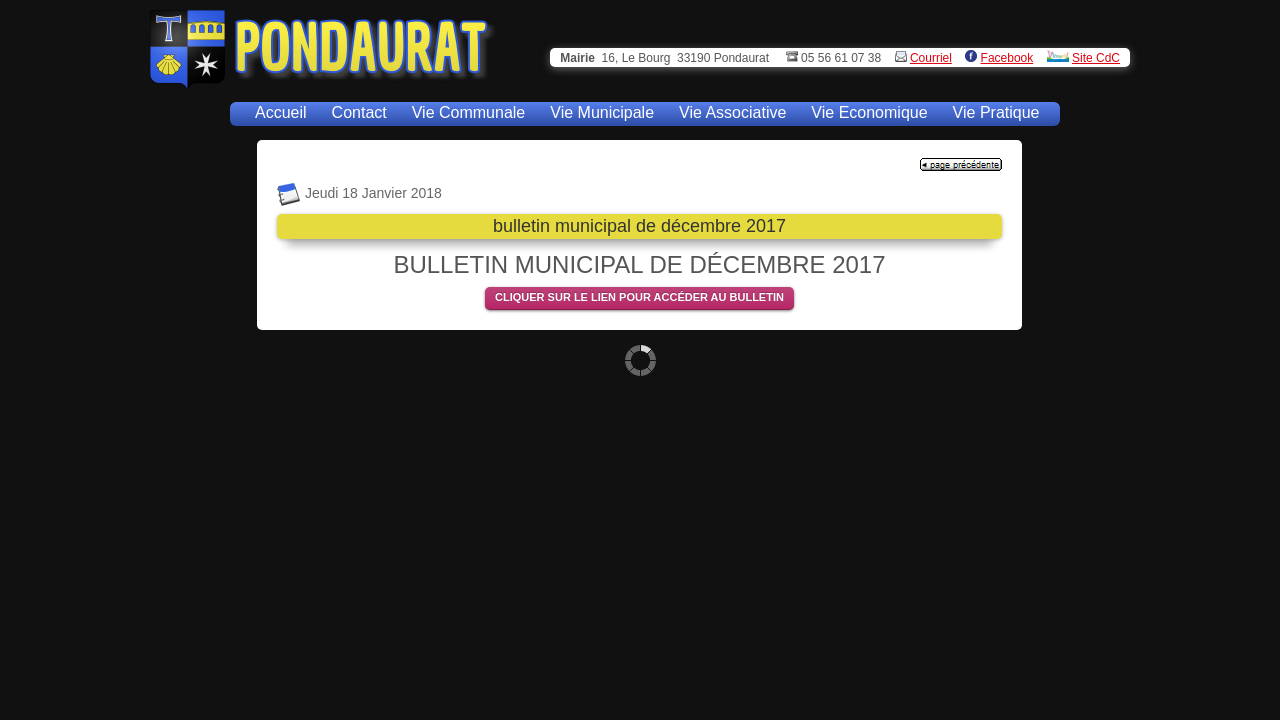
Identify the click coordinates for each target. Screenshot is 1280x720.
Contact (359, 112)
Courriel (931, 58)
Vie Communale (469, 112)
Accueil (281, 112)
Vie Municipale (602, 112)
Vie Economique (869, 112)
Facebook (1007, 58)
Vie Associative (732, 112)
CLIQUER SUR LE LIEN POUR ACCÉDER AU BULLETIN (639, 297)
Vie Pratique (996, 112)
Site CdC (1096, 58)
